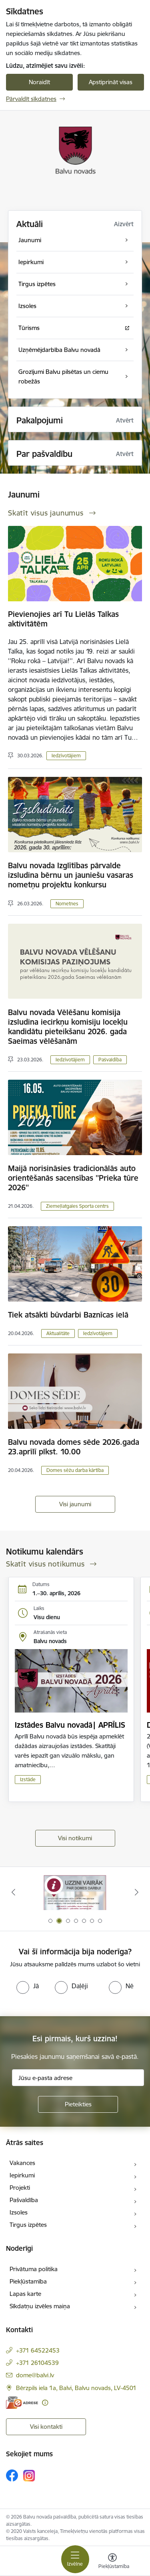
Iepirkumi (22, 2175)
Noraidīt (39, 82)
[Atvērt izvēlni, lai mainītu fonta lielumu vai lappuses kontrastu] (112, 2562)
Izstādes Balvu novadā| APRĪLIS (70, 1725)
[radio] (27, 1986)
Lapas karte (25, 2293)
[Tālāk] (137, 1892)
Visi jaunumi (75, 1504)
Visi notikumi (75, 1838)
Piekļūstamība (28, 2281)
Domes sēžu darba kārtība (75, 1470)
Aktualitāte (58, 1333)
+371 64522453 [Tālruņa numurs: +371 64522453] (38, 2350)
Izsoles (19, 2212)
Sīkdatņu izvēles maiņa (40, 2306)
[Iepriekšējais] (13, 1892)
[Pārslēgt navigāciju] (75, 2559)
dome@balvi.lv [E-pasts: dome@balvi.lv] (35, 2375)
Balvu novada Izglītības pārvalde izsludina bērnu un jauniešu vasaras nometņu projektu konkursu (70, 875)
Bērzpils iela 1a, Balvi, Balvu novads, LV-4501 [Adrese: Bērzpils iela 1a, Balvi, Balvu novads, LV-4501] (76, 2388)
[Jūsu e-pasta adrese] (78, 2077)
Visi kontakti (46, 2426)
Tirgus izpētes (28, 2224)
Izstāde (28, 1779)
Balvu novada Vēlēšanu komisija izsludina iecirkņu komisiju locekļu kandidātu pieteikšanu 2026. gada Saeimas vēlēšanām (68, 1026)
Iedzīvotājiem (66, 756)
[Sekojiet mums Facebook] (12, 2475)
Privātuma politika (34, 2269)
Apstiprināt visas (110, 82)
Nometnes (67, 904)
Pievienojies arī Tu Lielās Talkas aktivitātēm (63, 618)
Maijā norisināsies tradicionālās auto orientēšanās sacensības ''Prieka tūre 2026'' (73, 1178)
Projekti (20, 2187)
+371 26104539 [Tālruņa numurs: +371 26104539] (37, 2363)
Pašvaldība (110, 1060)
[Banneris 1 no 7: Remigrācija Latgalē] (75, 1892)
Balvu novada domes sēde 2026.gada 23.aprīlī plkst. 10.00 (73, 1446)
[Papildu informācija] (45, 2403)
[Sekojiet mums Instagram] (29, 2475)
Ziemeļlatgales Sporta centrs (77, 1206)
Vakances (22, 2163)
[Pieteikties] (78, 2104)
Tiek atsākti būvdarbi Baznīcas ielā (68, 1315)
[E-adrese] (22, 2402)
